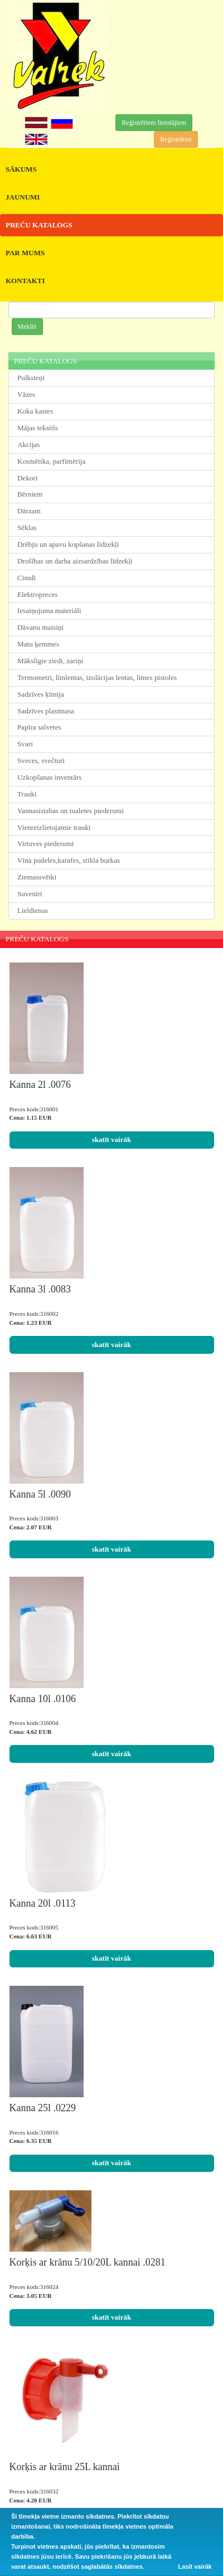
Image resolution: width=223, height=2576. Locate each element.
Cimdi (26, 577)
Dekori (27, 478)
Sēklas (26, 527)
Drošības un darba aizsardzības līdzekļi (75, 561)
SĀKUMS (21, 169)
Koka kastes (35, 411)
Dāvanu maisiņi (40, 627)
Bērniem (29, 494)
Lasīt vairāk (195, 2566)
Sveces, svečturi (41, 760)
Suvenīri (29, 894)
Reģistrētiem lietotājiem (154, 123)
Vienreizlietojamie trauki (53, 827)
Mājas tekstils (37, 428)
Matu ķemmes (38, 644)
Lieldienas (32, 910)
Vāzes (26, 394)
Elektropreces (37, 594)
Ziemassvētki (36, 877)
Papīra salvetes (39, 727)
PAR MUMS (25, 253)
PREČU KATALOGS (39, 225)
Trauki (27, 794)
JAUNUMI (23, 197)
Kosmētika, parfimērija (51, 461)
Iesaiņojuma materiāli (49, 610)
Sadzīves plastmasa (45, 711)
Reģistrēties (176, 139)
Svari (25, 744)
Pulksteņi (31, 377)
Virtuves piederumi (45, 843)
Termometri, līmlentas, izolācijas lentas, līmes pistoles (97, 677)
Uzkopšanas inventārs (49, 777)
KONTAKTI (25, 280)
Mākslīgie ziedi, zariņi (50, 661)
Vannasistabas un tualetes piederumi (70, 810)
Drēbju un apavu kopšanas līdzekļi (68, 544)
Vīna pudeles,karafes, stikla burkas (68, 860)
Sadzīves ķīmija (40, 694)
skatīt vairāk (111, 1139)
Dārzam (29, 511)
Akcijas (28, 444)
